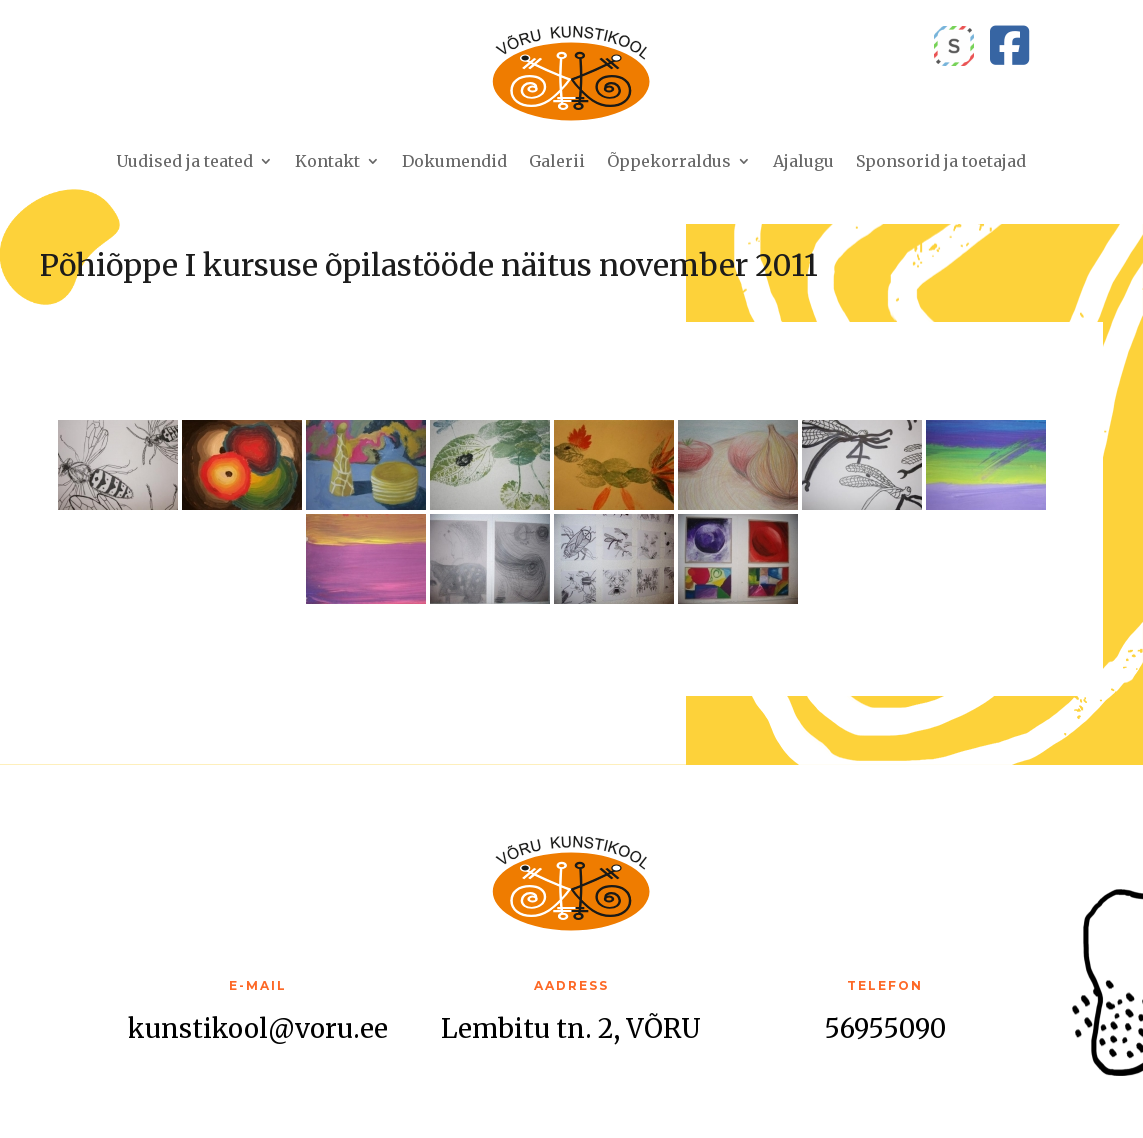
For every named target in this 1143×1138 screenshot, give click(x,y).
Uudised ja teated (184, 161)
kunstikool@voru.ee (258, 1028)
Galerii (557, 161)
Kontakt (327, 161)
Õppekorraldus (669, 161)
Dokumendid (454, 161)
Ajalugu (803, 161)
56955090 (885, 1028)
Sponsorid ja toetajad (941, 161)
